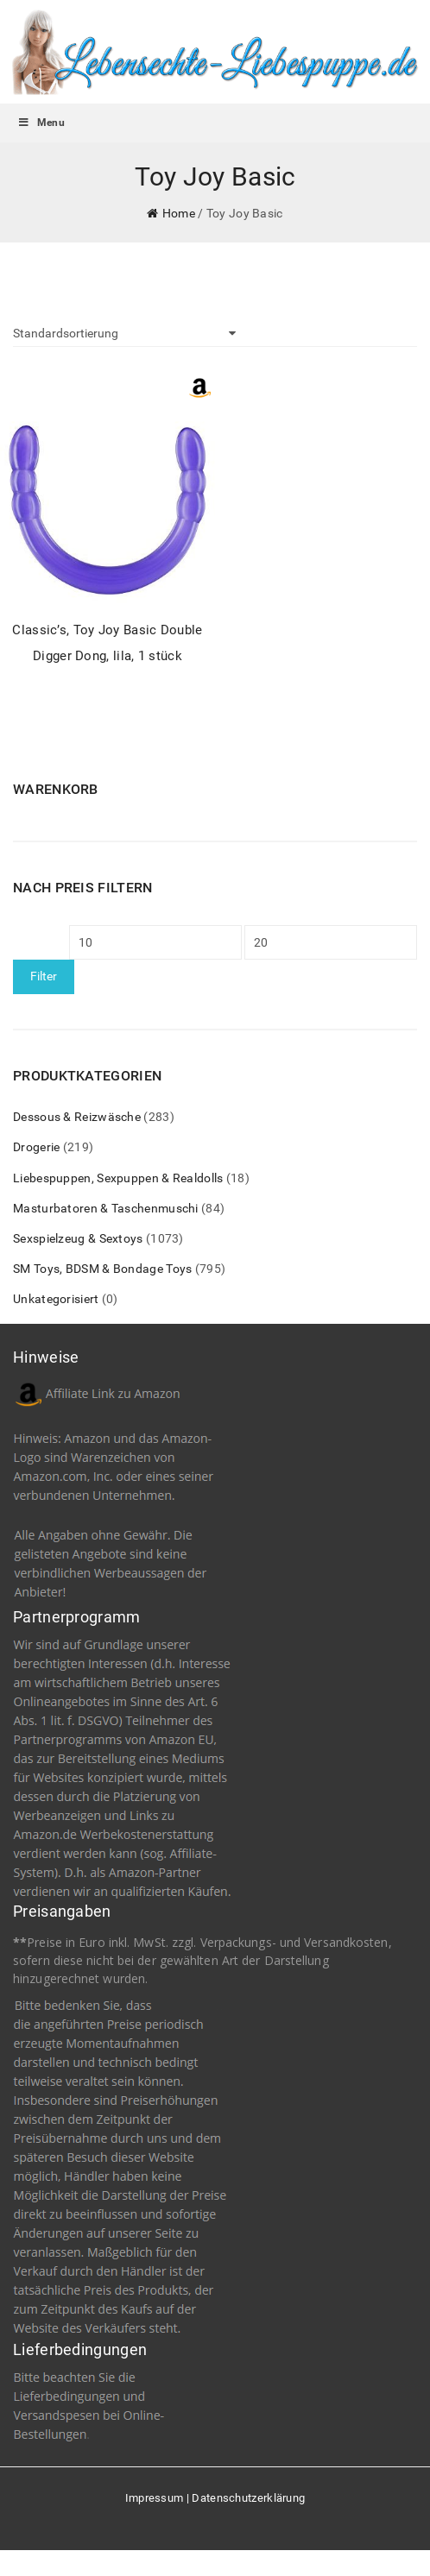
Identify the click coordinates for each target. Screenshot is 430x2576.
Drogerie (36, 1147)
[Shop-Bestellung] (124, 333)
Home (178, 213)
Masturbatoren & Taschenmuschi (106, 1208)
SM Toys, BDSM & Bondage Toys (102, 1268)
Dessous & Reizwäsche (77, 1117)
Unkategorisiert (56, 1299)
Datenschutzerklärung (248, 2497)
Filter (43, 976)
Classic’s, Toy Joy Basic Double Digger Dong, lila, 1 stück (107, 642)
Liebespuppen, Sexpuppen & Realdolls (118, 1178)
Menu (41, 123)
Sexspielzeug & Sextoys (78, 1238)
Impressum (154, 2497)
